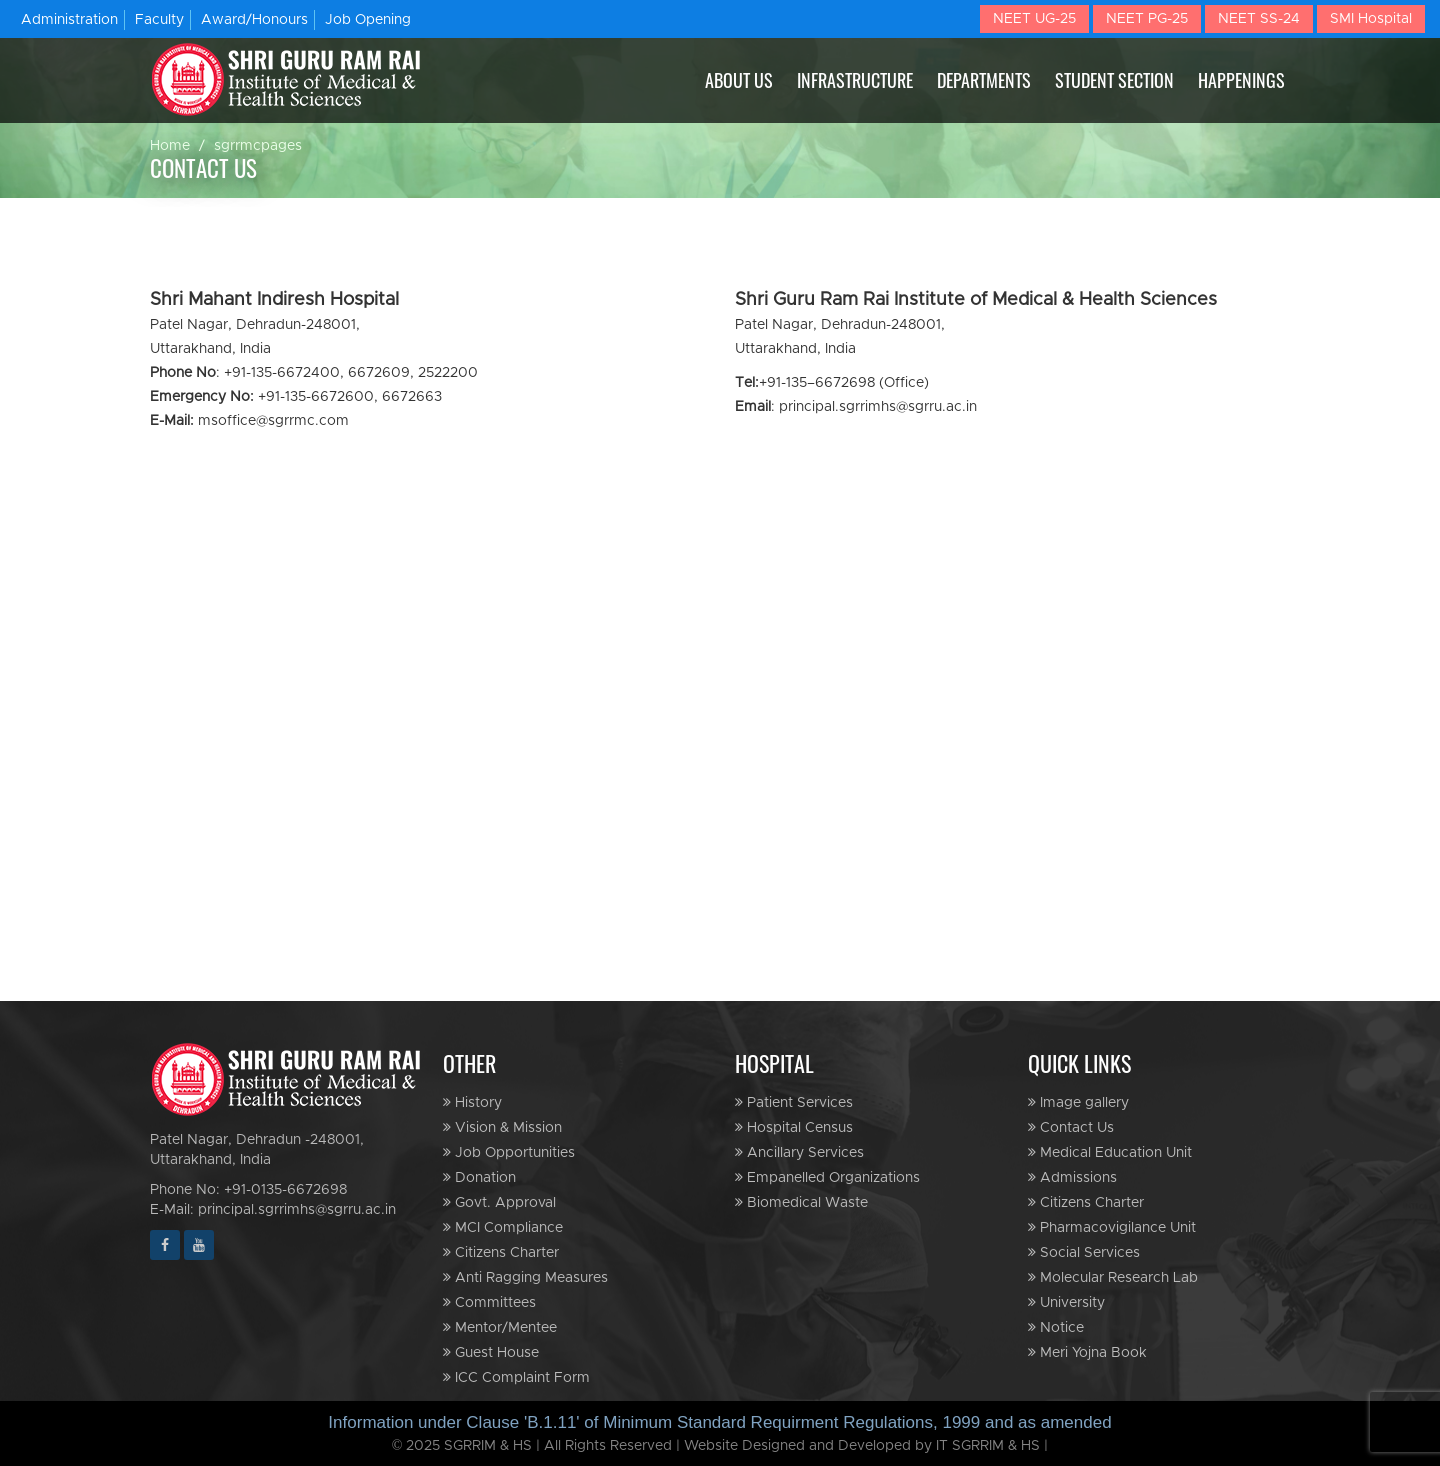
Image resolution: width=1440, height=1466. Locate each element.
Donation (479, 1177)
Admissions (1072, 1177)
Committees (489, 1302)
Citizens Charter (501, 1252)
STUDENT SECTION (1114, 80)
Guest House (491, 1352)
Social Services (1084, 1252)
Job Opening (368, 20)
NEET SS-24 (1259, 19)
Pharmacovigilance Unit (1112, 1227)
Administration (69, 20)
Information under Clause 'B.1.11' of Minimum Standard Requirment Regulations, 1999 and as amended (719, 1422)
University (1066, 1302)
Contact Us (1071, 1127)
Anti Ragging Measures (525, 1277)
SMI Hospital (1371, 19)
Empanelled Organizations (827, 1177)
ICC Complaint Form (516, 1377)
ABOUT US (739, 80)
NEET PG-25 (1147, 19)
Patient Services (794, 1102)
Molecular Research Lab (1113, 1277)
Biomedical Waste (801, 1202)
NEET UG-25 (1034, 19)
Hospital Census (794, 1127)
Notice (1056, 1327)
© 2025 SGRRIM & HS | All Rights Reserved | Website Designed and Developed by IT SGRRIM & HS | (720, 1446)
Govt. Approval (499, 1202)
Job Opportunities (509, 1152)
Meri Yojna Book (1087, 1352)
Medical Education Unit (1110, 1152)
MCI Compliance (503, 1227)
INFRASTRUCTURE (855, 80)
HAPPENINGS (1241, 80)
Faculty (159, 20)
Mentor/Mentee (500, 1327)
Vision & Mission (502, 1127)
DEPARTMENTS (984, 80)
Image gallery (1078, 1102)
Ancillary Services (799, 1152)
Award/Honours (254, 20)
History (472, 1102)
